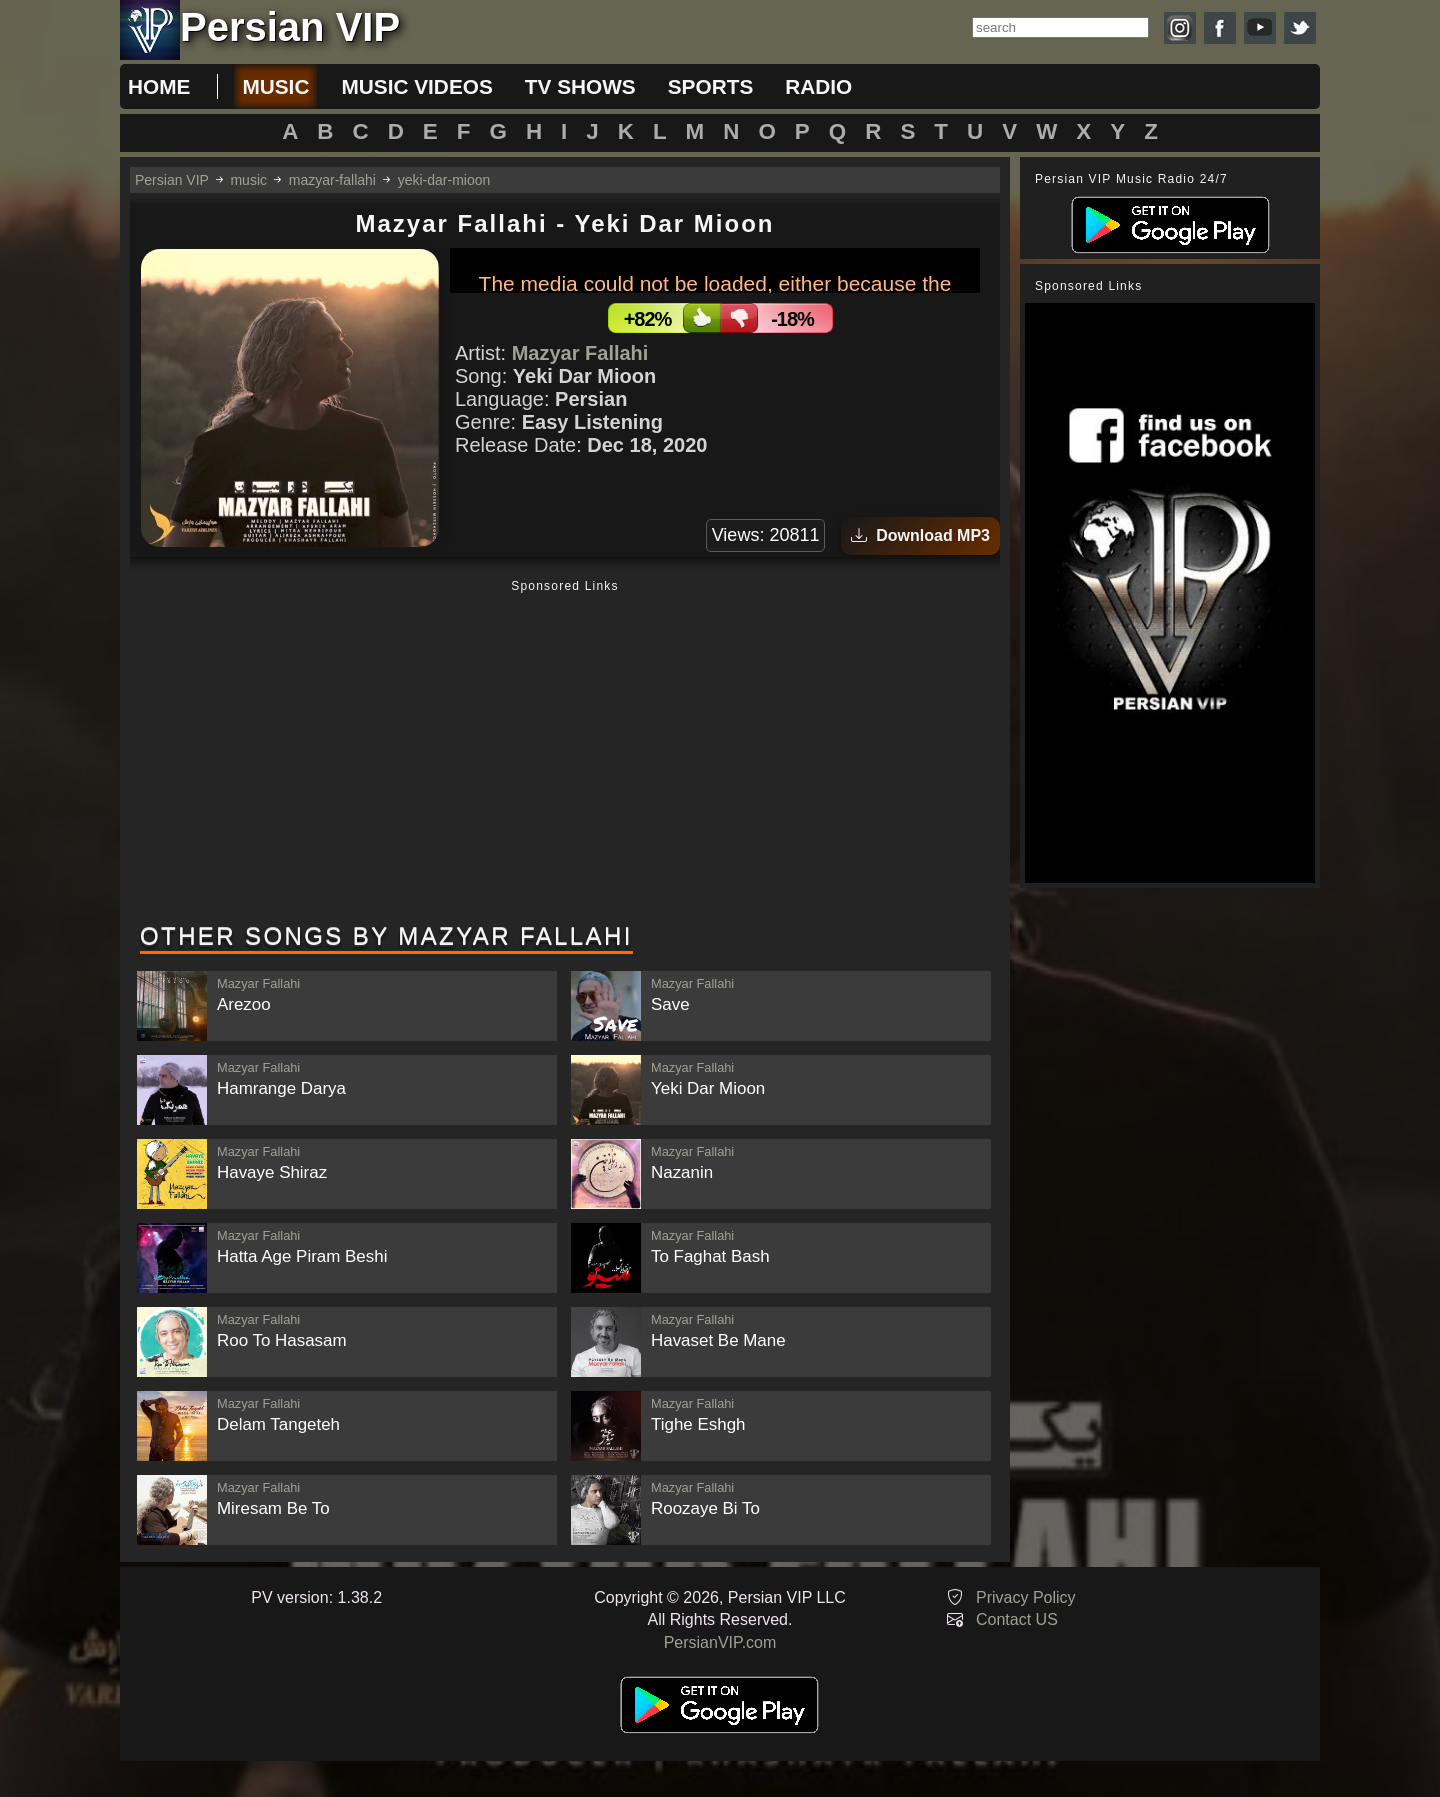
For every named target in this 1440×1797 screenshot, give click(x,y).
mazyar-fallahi (332, 180)
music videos (416, 86)
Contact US (1017, 1619)
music (275, 86)
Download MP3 (920, 535)
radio (818, 86)
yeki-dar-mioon (444, 180)
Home (159, 86)
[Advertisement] (565, 753)
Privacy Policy (1026, 1597)
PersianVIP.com (720, 1642)
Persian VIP (172, 180)
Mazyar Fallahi (580, 353)
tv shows (580, 86)
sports (711, 86)
